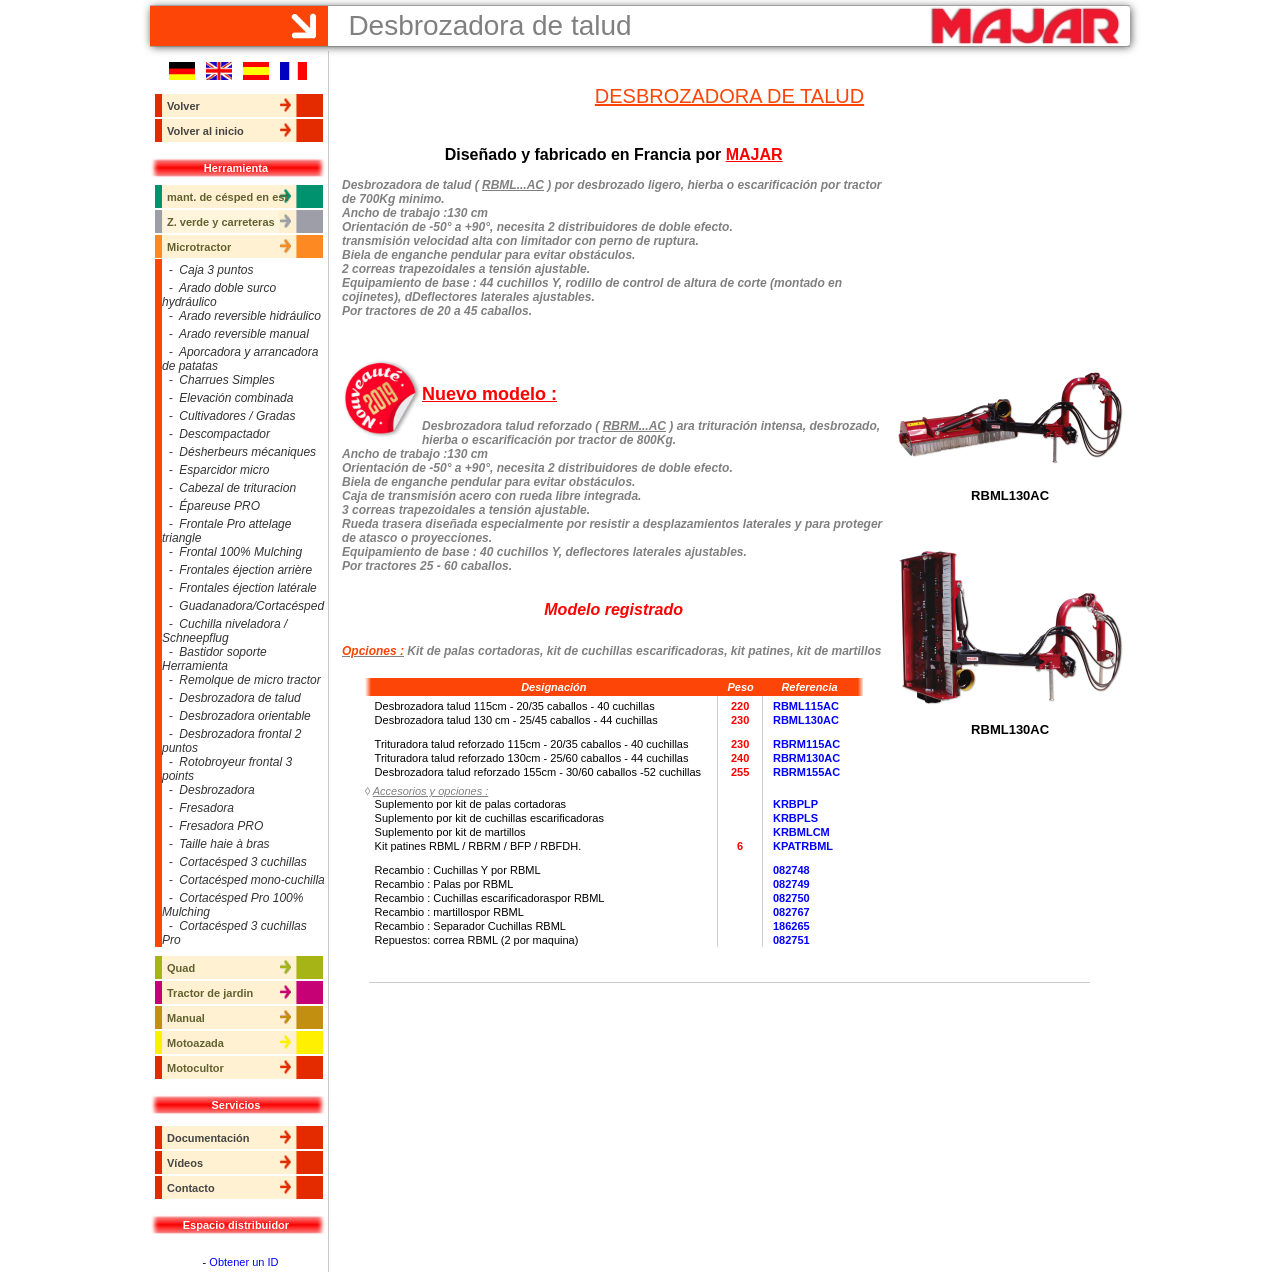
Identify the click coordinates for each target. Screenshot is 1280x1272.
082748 (791, 870)
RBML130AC (806, 720)
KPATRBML (803, 846)
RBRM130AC (806, 758)
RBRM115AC (806, 744)
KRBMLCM (801, 832)
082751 (791, 940)
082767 (791, 912)
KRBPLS (795, 818)
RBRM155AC (806, 772)
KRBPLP (795, 804)
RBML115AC (806, 706)
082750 (791, 898)
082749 (791, 884)
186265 (791, 926)
